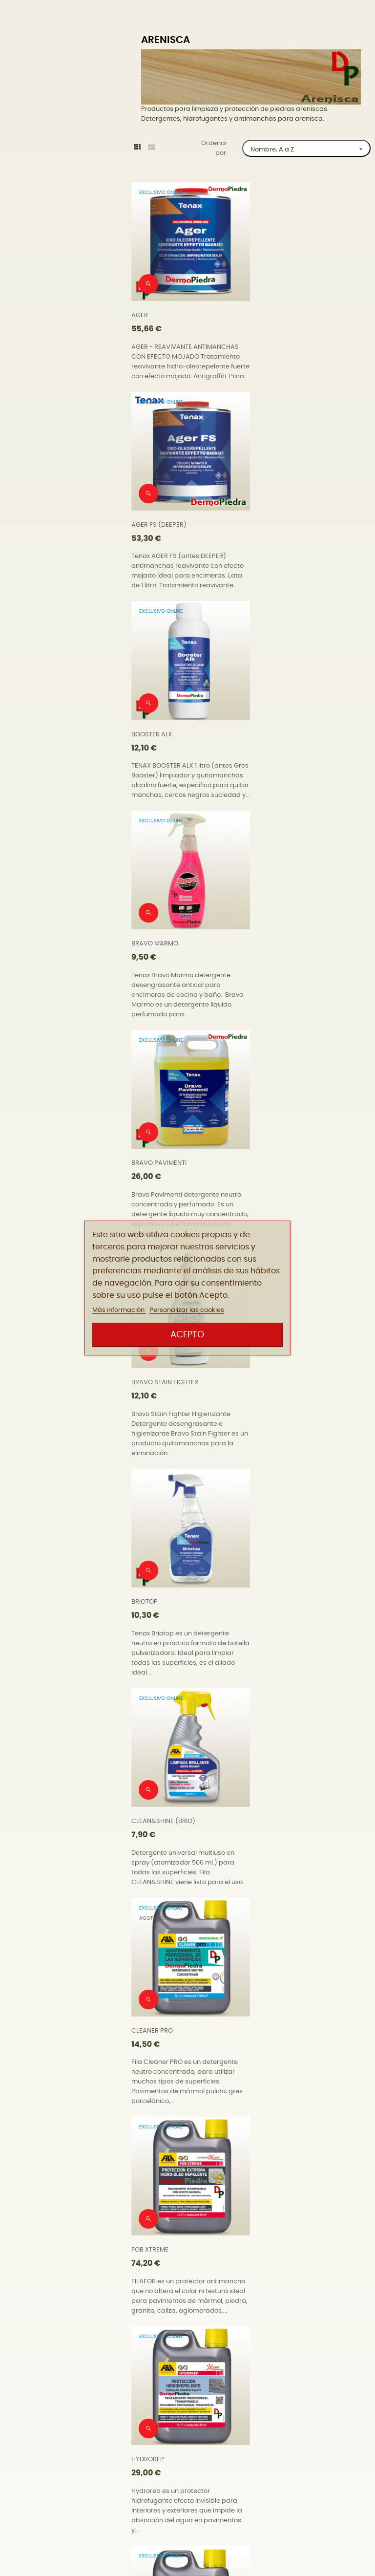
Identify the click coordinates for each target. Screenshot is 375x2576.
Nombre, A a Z (310, 149)
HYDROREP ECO (282, 1374)
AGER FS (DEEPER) (285, 309)
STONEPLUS (149, 2225)
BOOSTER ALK (151, 522)
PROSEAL (145, 1799)
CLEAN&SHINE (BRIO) (290, 948)
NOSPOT (271, 1587)
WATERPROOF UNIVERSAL (169, 2438)
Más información (119, 1310)
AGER (139, 309)
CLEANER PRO (152, 1161)
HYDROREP (147, 1374)
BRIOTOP (144, 948)
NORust (142, 1587)
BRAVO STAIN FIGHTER (291, 734)
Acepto (187, 1334)
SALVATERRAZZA (156, 2012)
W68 (265, 2225)
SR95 (266, 2012)
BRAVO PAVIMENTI (159, 734)
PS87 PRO (273, 1799)
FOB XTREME (276, 1161)
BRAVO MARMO (281, 522)
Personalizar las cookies (186, 1310)
